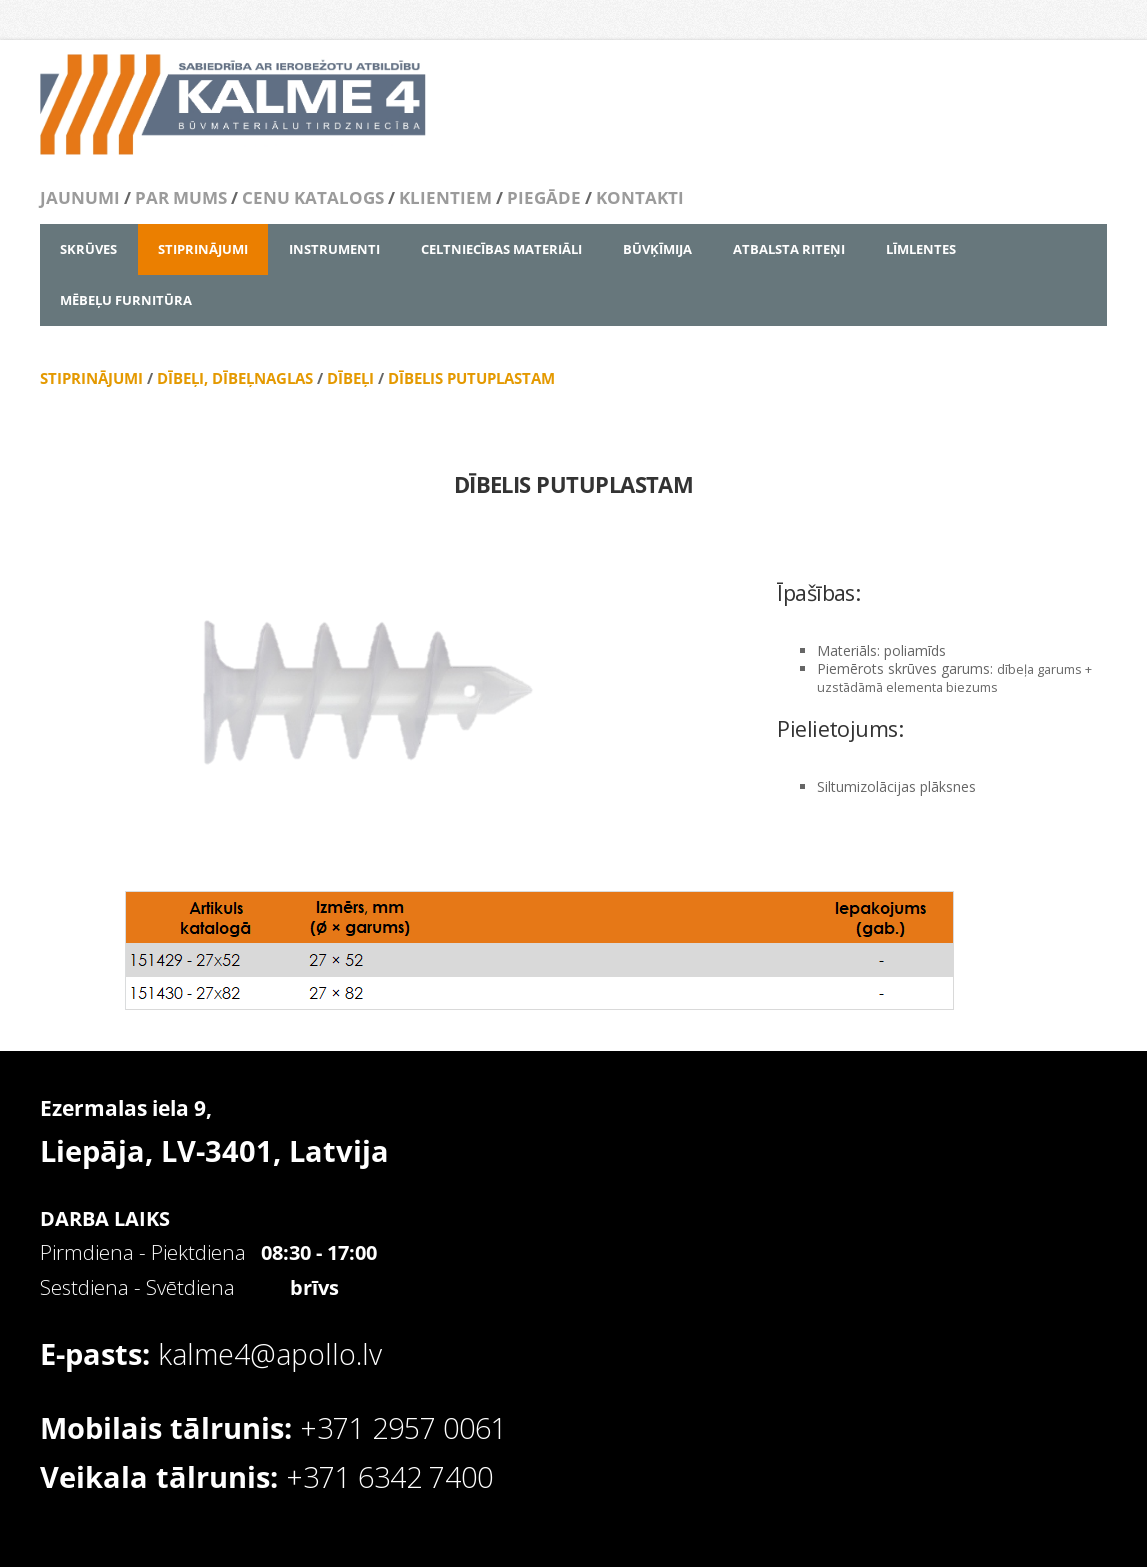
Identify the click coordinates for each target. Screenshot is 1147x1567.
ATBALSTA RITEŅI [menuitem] (789, 249)
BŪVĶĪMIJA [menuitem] (657, 249)
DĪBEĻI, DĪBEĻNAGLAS (235, 378)
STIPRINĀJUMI (91, 378)
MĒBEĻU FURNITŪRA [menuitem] (126, 300)
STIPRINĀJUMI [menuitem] (203, 249)
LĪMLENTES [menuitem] (921, 249)
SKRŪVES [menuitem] (88, 249)
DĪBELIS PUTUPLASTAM (471, 378)
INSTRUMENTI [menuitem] (334, 249)
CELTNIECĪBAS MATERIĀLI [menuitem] (501, 249)
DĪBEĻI (350, 378)
